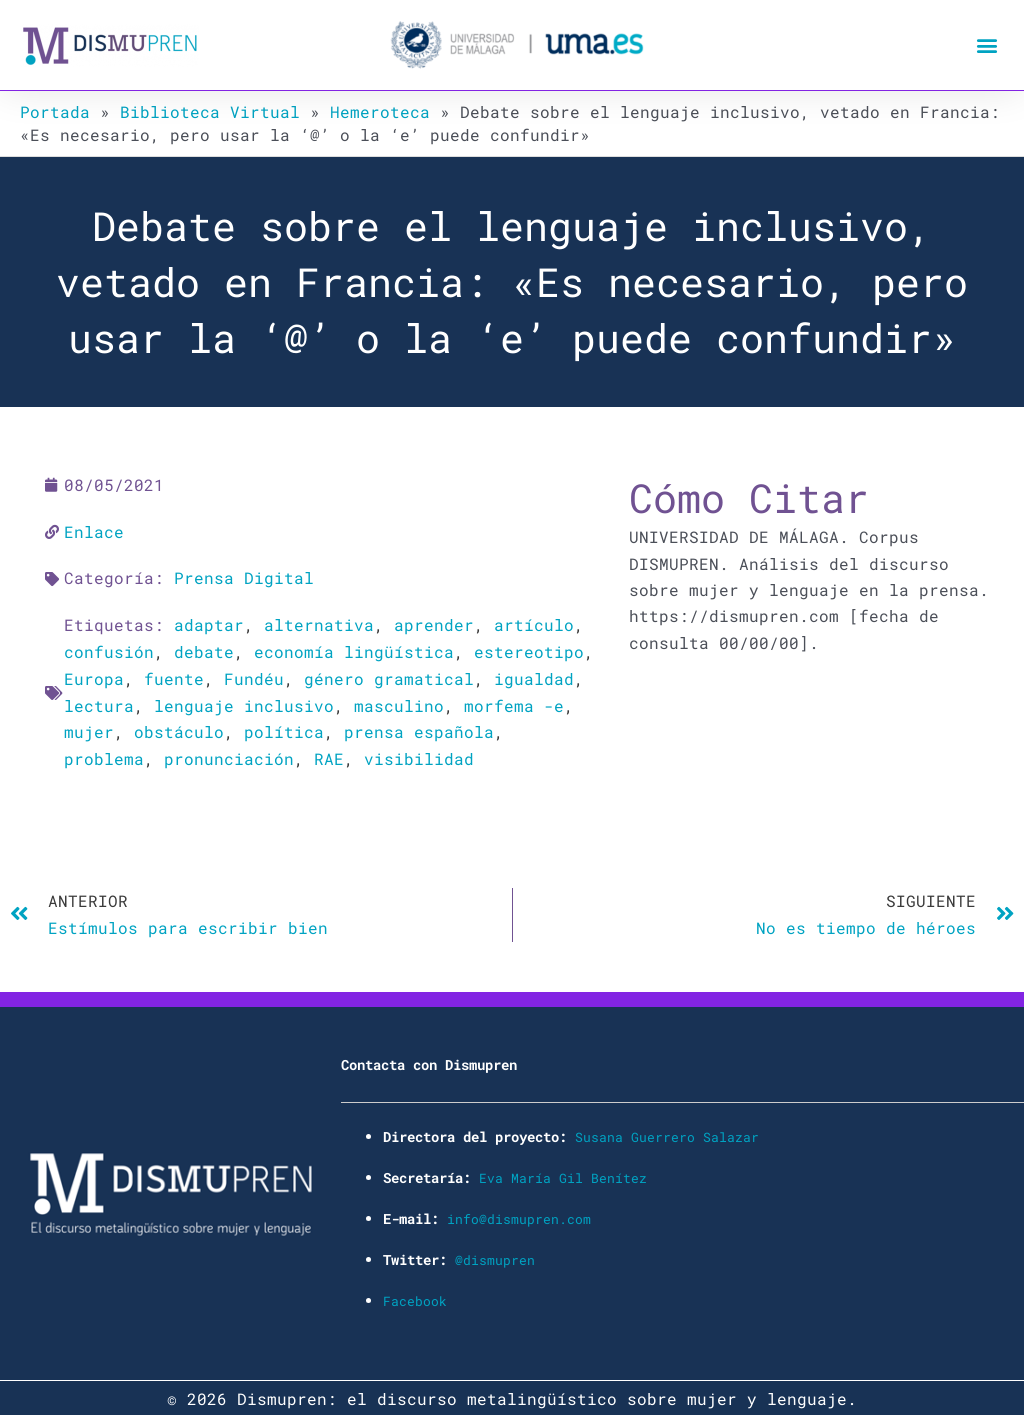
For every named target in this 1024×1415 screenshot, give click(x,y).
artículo (534, 623)
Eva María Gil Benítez (563, 1172)
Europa (94, 676)
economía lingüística (354, 649)
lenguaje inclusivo (244, 702)
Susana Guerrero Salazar (667, 1132)
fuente (174, 676)
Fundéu (254, 676)
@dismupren (495, 1253)
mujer (89, 729)
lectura (99, 702)
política (284, 729)
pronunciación (229, 755)
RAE (329, 755)
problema (104, 755)
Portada (55, 111)
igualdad (534, 676)
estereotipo (529, 649)
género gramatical (389, 676)
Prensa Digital (244, 577)
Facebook (415, 1294)
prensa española (419, 729)
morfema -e (514, 702)
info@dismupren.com (519, 1213)
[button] (987, 45)
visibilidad (419, 755)
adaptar (209, 623)
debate (204, 649)
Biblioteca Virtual (210, 111)
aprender (434, 623)
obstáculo (179, 729)
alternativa (319, 623)
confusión (109, 649)
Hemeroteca (380, 111)
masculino (399, 702)
